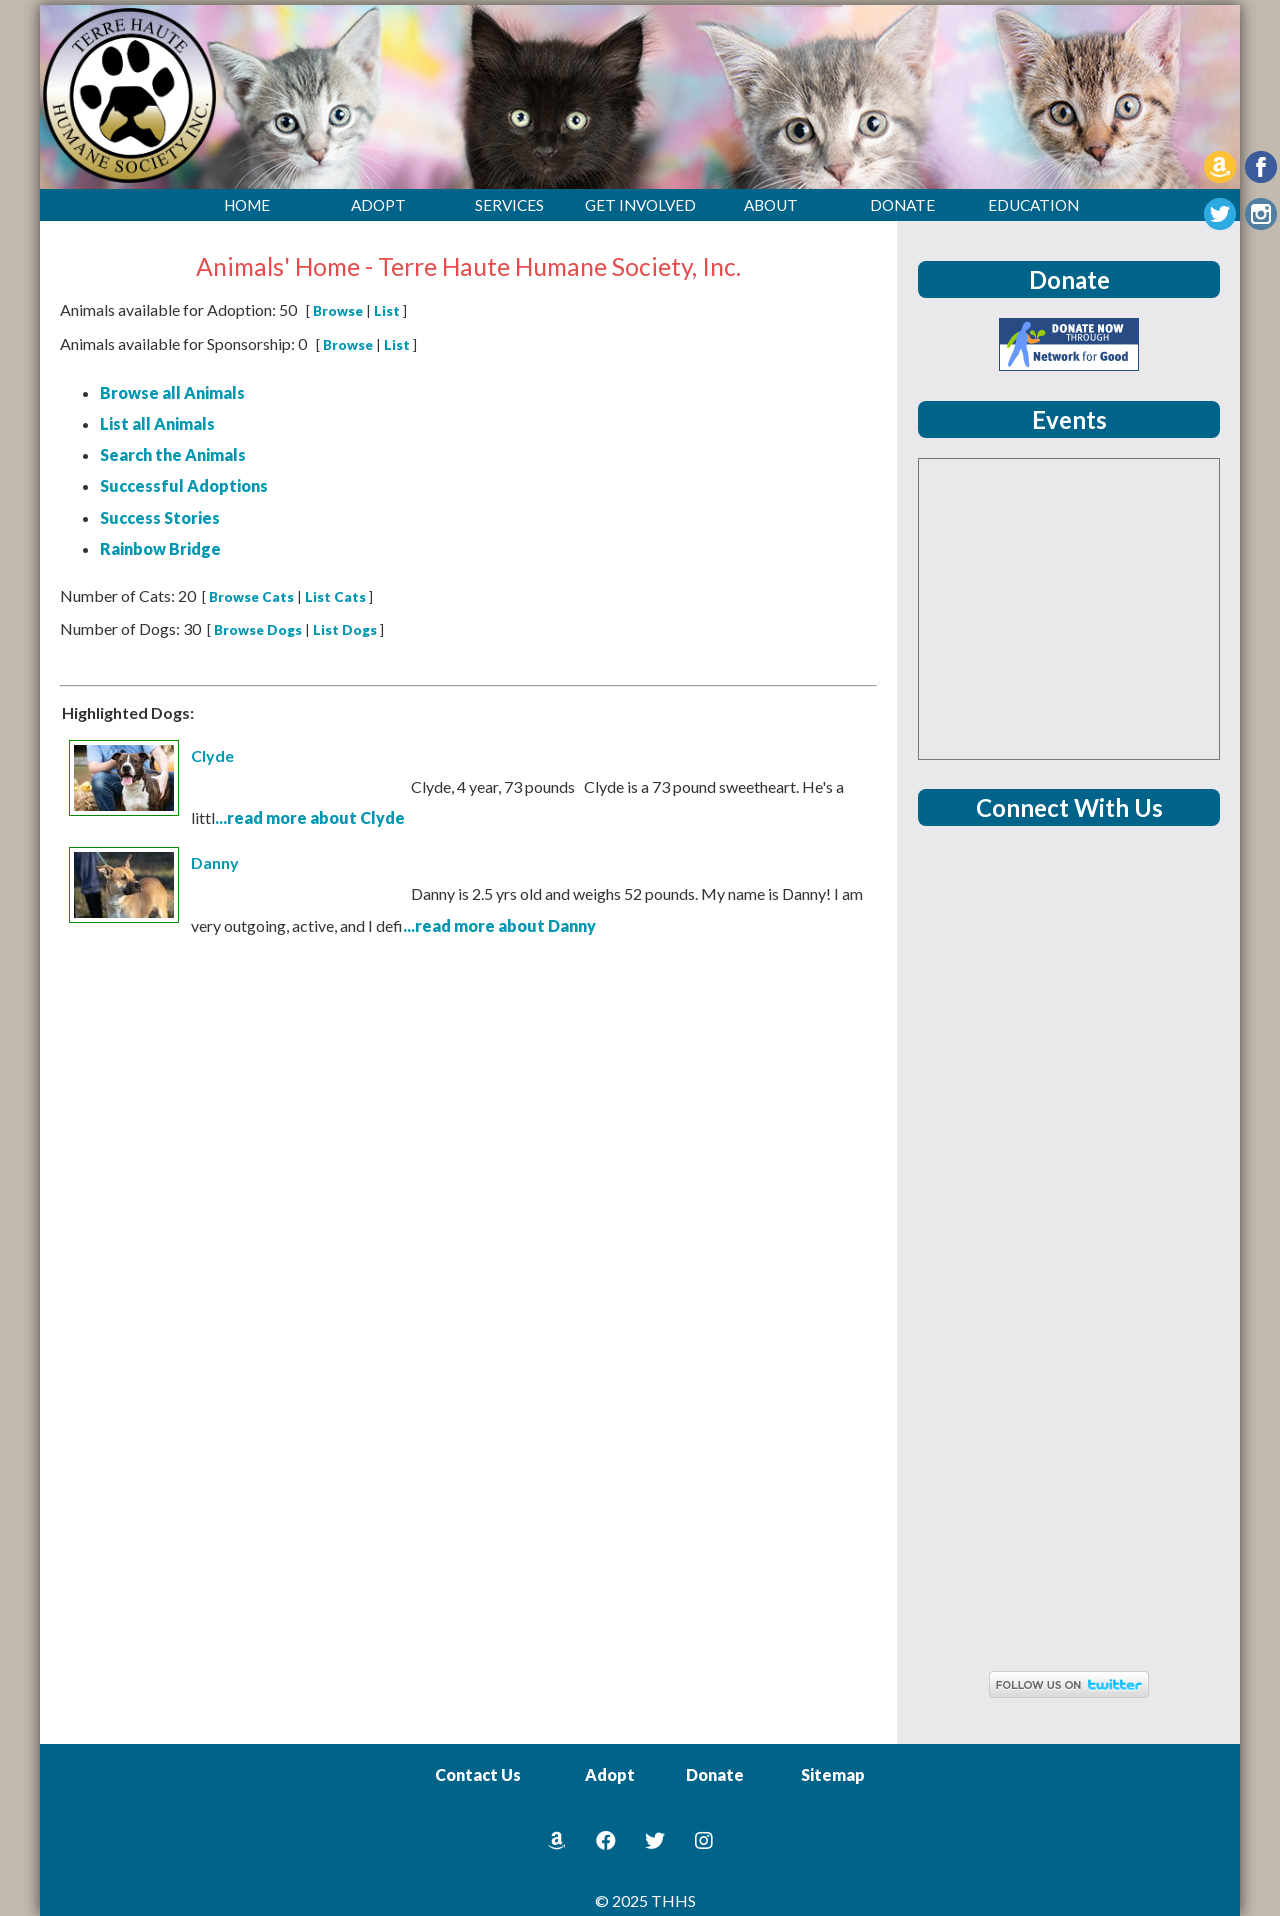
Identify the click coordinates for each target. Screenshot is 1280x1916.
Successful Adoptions (184, 485)
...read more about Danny (499, 925)
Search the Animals (173, 454)
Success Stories (160, 517)
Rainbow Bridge (160, 548)
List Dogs (345, 630)
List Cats (335, 597)
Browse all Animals (172, 392)
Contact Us (478, 1774)
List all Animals (157, 423)
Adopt (610, 1774)
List (387, 311)
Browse (338, 311)
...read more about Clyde (310, 817)
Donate (715, 1774)
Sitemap (833, 1774)
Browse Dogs (258, 630)
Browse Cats (251, 597)
